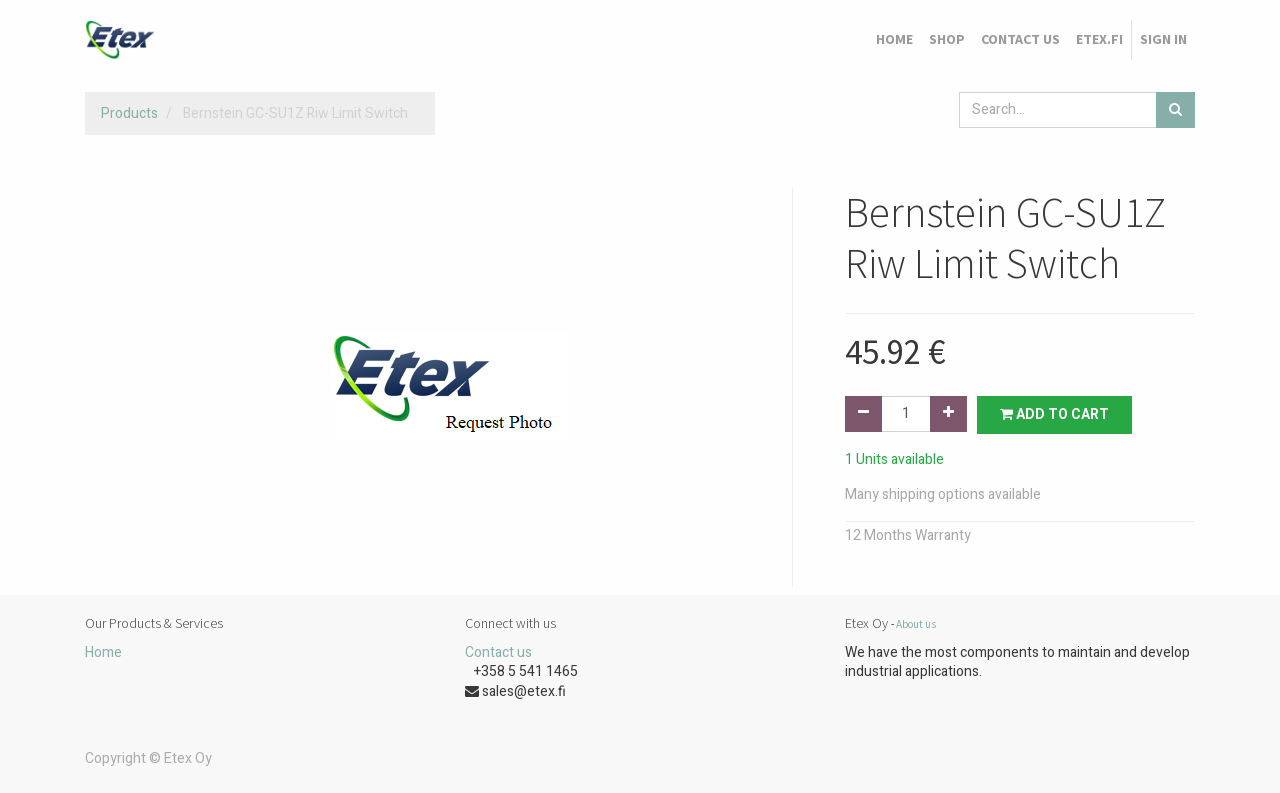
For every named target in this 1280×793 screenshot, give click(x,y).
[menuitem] (894, 40)
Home (103, 652)
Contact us (498, 652)
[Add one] (948, 414)
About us (916, 624)
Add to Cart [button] (1054, 414)
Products (129, 113)
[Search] (1175, 110)
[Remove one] (863, 414)
